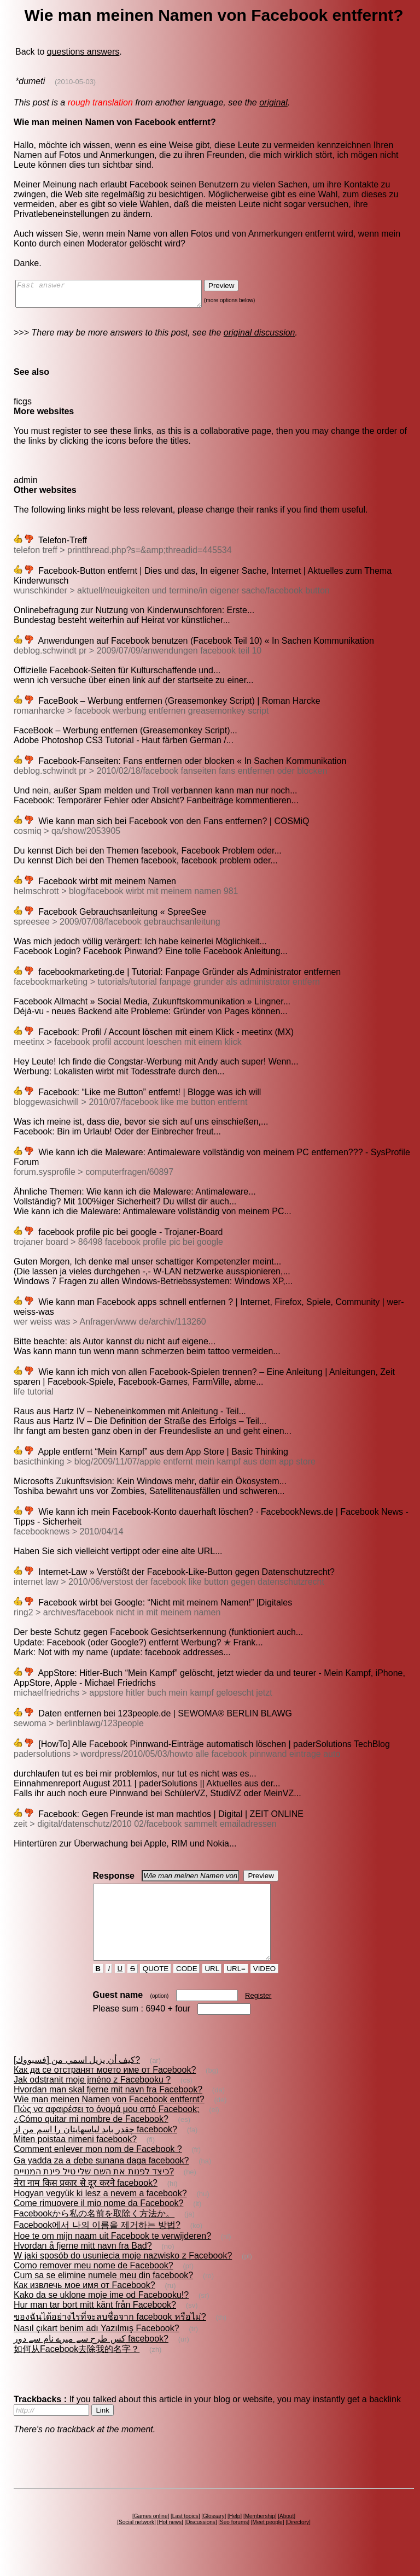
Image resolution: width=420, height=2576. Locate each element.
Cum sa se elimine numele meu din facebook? (103, 2294)
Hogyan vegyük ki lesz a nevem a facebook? (100, 2213)
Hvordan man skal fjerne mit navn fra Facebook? (108, 2109)
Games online (151, 2536)
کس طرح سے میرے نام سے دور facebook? (91, 2358)
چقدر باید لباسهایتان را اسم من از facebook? (95, 2149)
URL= (236, 1988)
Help (235, 2536)
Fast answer (119, 296)
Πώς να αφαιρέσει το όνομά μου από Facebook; (106, 2128)
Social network (136, 2542)
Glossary (213, 2536)
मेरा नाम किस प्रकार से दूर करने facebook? (86, 2202)
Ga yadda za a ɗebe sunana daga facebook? (101, 2180)
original (273, 102)
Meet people (268, 2542)
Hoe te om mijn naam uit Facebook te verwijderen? (112, 2255)
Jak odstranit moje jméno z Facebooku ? (92, 2099)
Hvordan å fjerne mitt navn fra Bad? (83, 2265)
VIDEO (264, 1988)
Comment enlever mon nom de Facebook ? (98, 2168)
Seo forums (234, 2542)
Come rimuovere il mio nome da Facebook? (98, 2222)
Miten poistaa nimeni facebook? (75, 2158)
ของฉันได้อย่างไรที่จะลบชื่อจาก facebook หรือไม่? (110, 2336)
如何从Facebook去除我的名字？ (76, 2368)
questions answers (83, 51)
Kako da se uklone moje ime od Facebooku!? (101, 2314)
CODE (186, 1988)
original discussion (259, 337)
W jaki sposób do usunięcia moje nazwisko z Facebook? (123, 2275)
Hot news (170, 2542)
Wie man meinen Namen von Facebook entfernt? (109, 2119)
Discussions (200, 2542)
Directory (298, 2542)
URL (212, 1988)
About (286, 2536)
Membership (260, 2536)
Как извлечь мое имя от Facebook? (84, 2304)
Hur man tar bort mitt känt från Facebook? (95, 2324)
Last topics (185, 2536)
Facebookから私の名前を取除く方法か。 (94, 2233)
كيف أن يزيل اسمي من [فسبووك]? (77, 2079)
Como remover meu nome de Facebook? (93, 2285)
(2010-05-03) (75, 82)
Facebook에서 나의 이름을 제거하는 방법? (97, 2244)
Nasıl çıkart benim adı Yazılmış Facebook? (96, 2347)
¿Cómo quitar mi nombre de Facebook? (91, 2138)
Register (258, 2015)
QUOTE (156, 1988)
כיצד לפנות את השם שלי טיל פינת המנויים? (94, 2191)
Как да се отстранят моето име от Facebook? (105, 2089)
